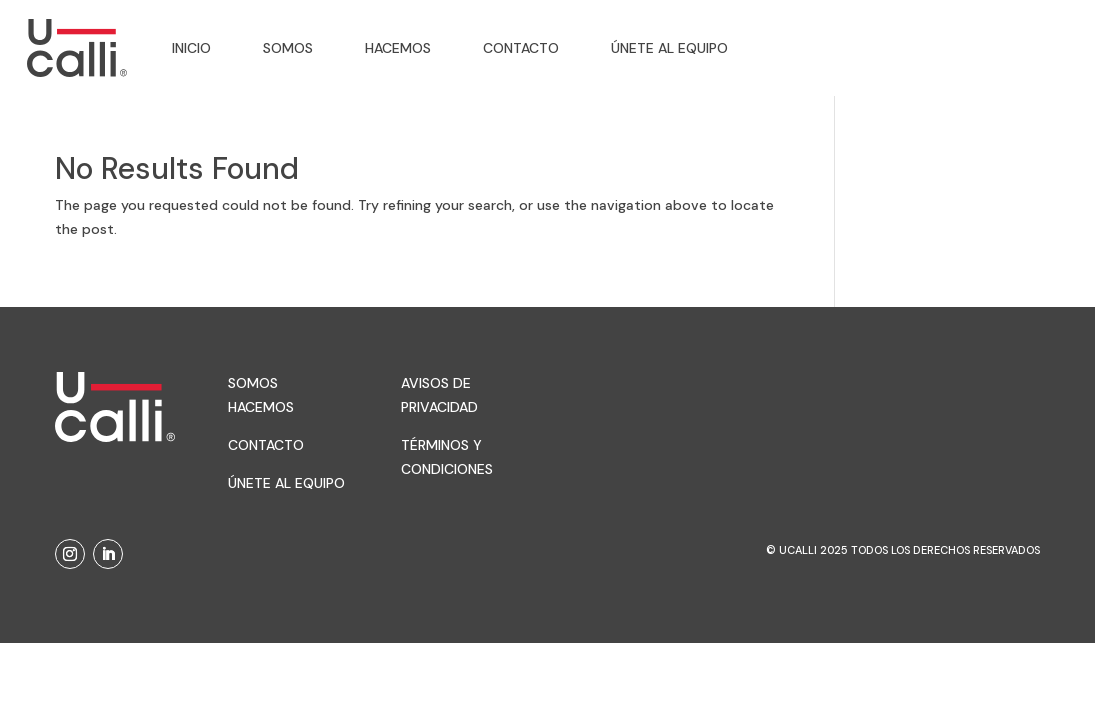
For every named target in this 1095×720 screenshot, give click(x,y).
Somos (288, 48)
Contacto (521, 48)
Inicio (191, 48)
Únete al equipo (669, 48)
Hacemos (398, 48)
